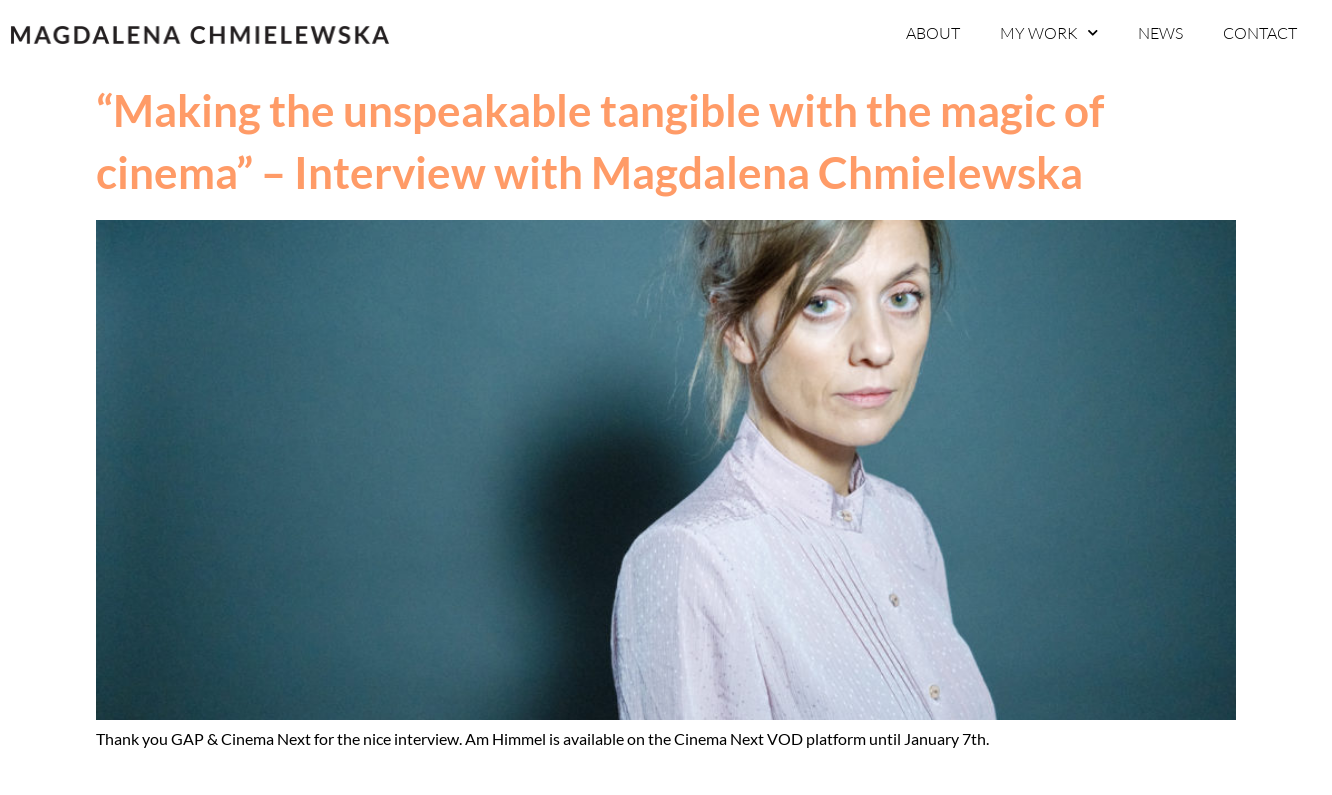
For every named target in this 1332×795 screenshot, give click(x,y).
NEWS (1160, 33)
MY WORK (1049, 32)
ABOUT (933, 33)
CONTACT (1260, 33)
